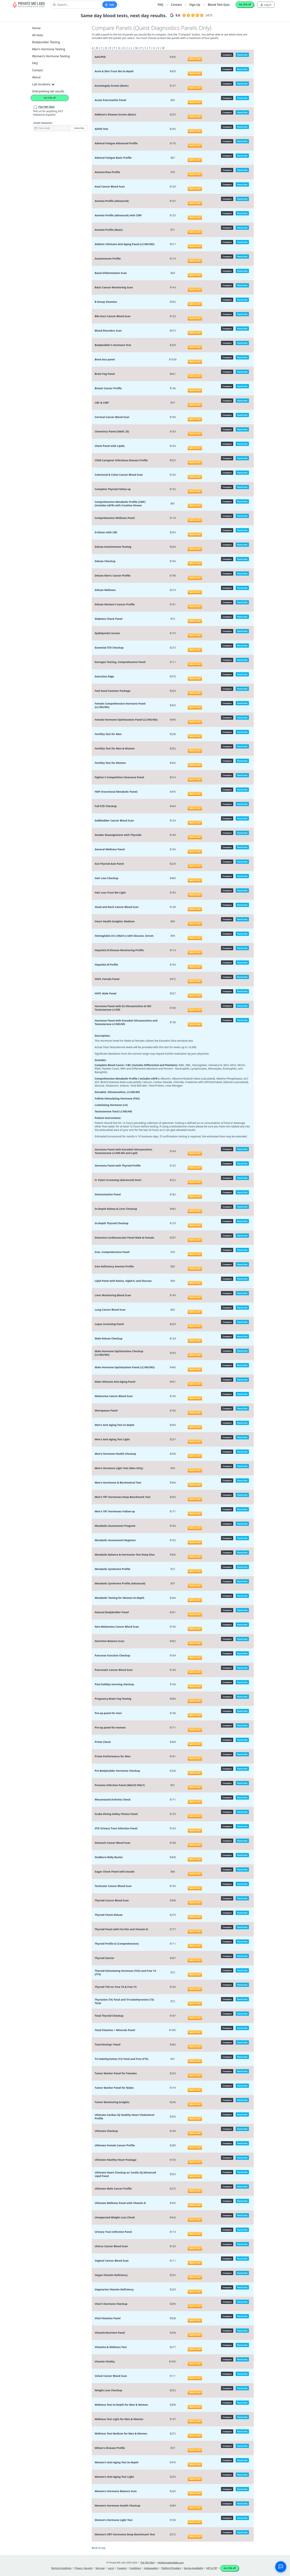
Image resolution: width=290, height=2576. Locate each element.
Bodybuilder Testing (46, 42)
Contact (176, 4)
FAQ (160, 4)
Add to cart (194, 59)
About (36, 77)
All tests (37, 35)
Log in (265, 4)
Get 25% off (245, 4)
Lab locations (43, 84)
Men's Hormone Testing (48, 49)
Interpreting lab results (48, 91)
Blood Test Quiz (219, 4)
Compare (227, 54)
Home (36, 28)
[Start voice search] (109, 4)
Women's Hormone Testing (51, 56)
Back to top (98, 2548)
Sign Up (194, 4)
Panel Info (242, 54)
